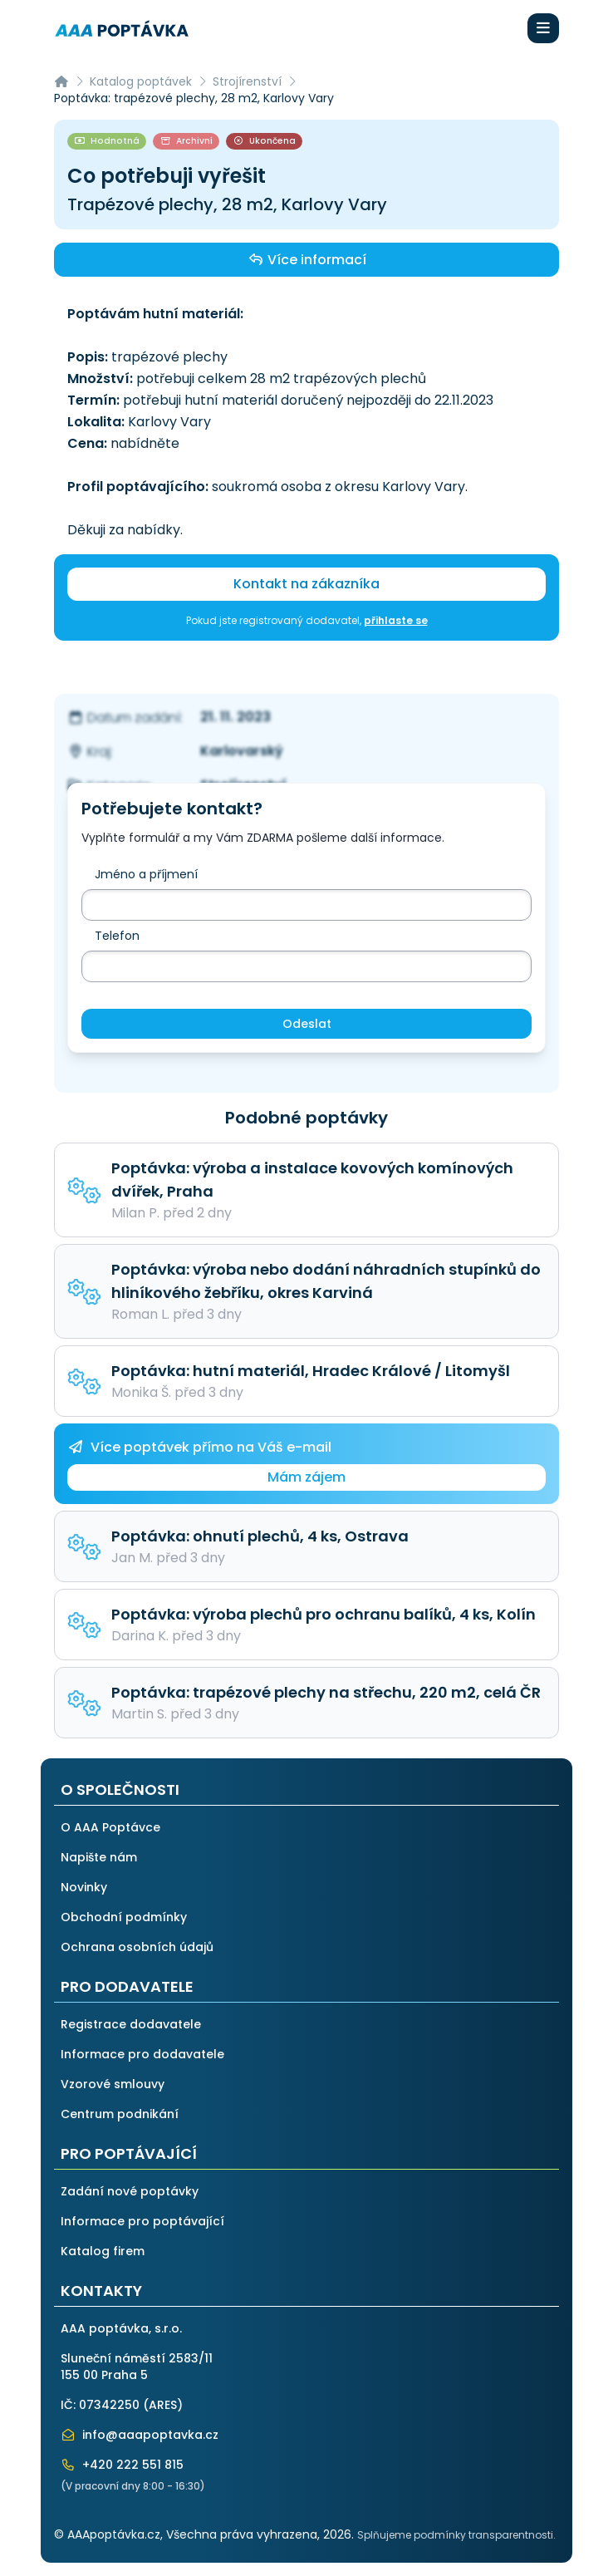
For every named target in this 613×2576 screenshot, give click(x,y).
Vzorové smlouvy (112, 2084)
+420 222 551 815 (122, 2464)
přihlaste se (396, 620)
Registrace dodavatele (131, 2024)
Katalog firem (103, 2251)
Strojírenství (247, 81)
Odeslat (306, 1023)
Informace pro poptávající (142, 2221)
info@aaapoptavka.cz (139, 2434)
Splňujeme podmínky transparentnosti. (456, 2535)
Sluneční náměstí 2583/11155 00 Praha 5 (137, 2366)
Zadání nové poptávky (130, 2191)
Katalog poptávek (141, 81)
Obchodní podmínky (124, 1917)
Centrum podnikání (120, 2114)
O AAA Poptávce (110, 1827)
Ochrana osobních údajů (137, 1947)
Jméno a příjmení (146, 874)
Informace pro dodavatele (142, 2054)
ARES (163, 2405)
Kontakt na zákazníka (306, 583)
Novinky (84, 1887)
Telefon (117, 935)
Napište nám (99, 1857)
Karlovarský (241, 750)
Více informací (307, 259)
